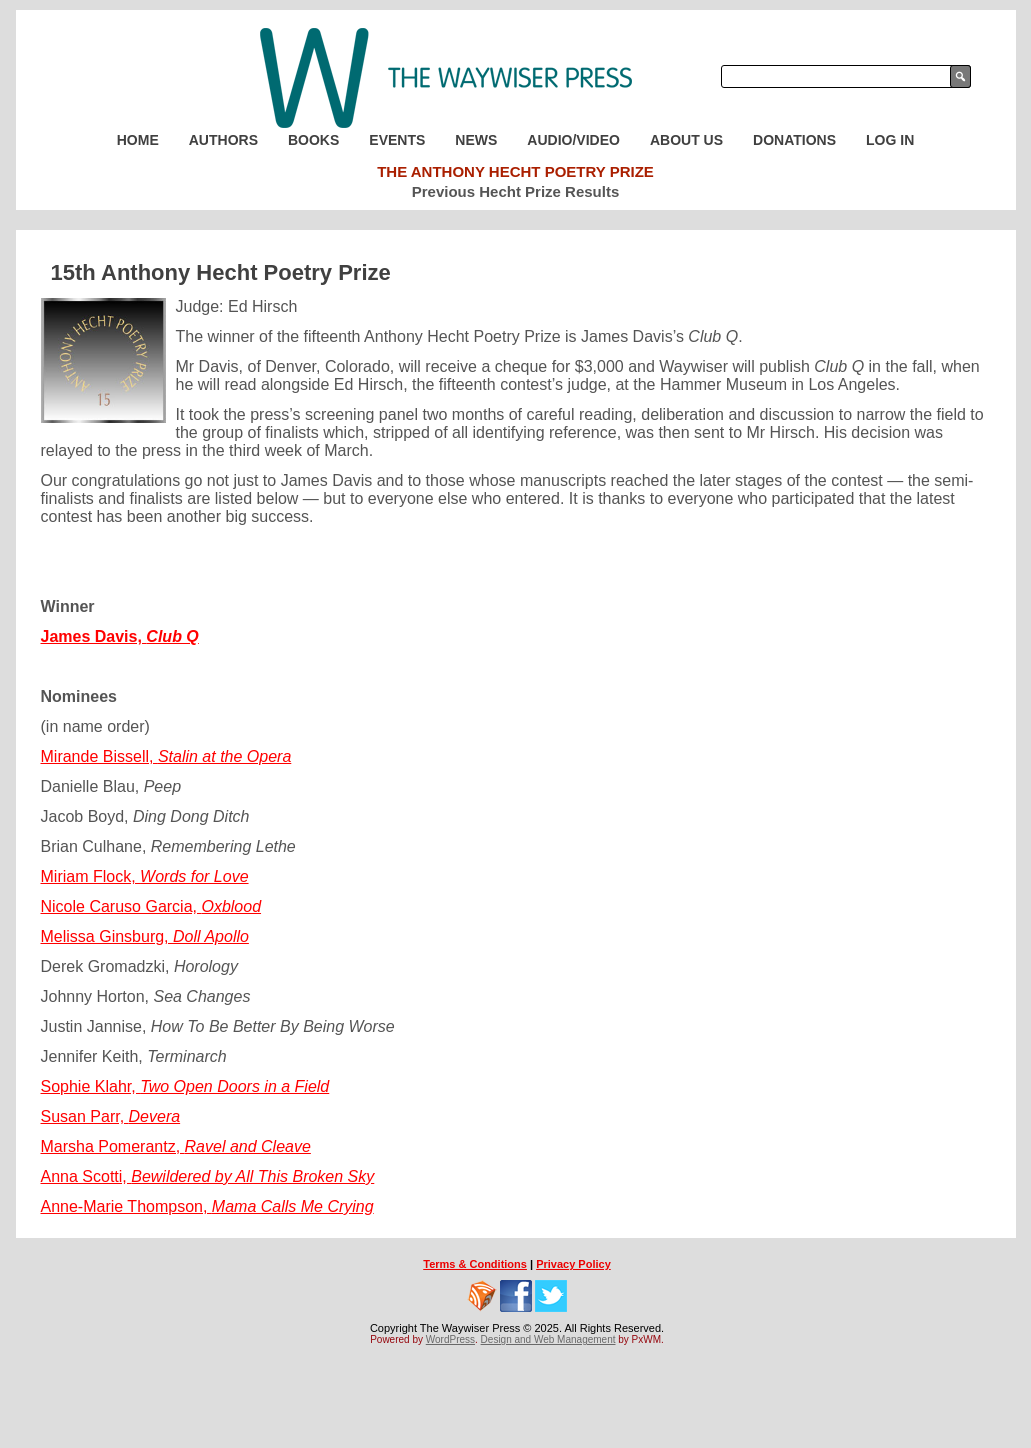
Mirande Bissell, (166, 756)
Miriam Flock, (145, 876)
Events (397, 140)
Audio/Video (573, 140)
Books (313, 140)
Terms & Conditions (475, 1264)
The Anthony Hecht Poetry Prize (515, 171)
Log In (890, 140)
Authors (223, 140)
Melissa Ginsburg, (145, 936)
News (476, 140)
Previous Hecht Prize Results (516, 191)
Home (138, 140)
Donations (794, 140)
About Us (686, 140)
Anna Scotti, (208, 1176)
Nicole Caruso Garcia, (151, 906)
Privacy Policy (573, 1264)
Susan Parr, (111, 1116)
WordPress (450, 1339)
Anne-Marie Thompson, (207, 1206)
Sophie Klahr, (185, 1086)
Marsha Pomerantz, (176, 1146)
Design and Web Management (548, 1339)
